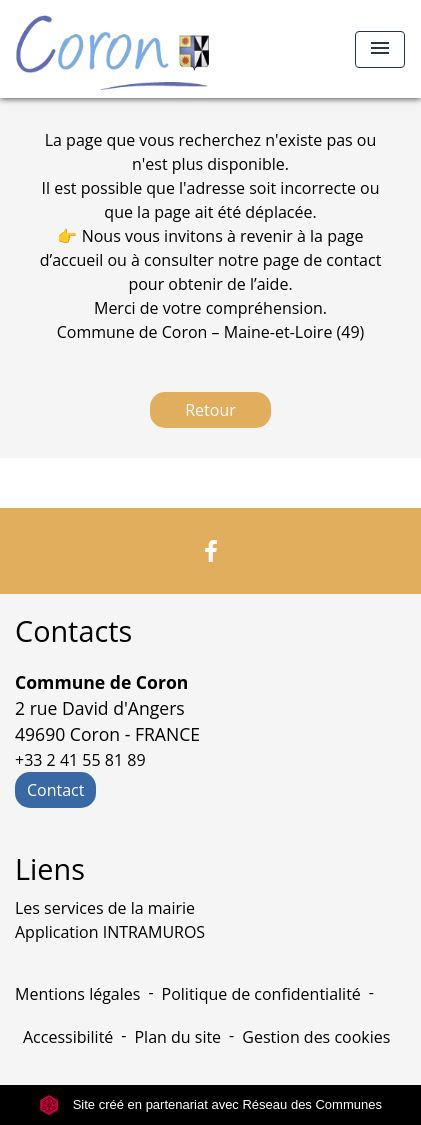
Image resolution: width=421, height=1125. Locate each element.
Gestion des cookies (316, 1037)
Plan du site (177, 1037)
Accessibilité (68, 1037)
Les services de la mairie (105, 908)
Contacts (73, 631)
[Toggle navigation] (380, 49)
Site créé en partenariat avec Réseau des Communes (210, 1104)
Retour (210, 410)
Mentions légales (77, 994)
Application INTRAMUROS (110, 932)
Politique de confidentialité (261, 994)
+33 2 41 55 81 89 (80, 760)
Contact (55, 790)
